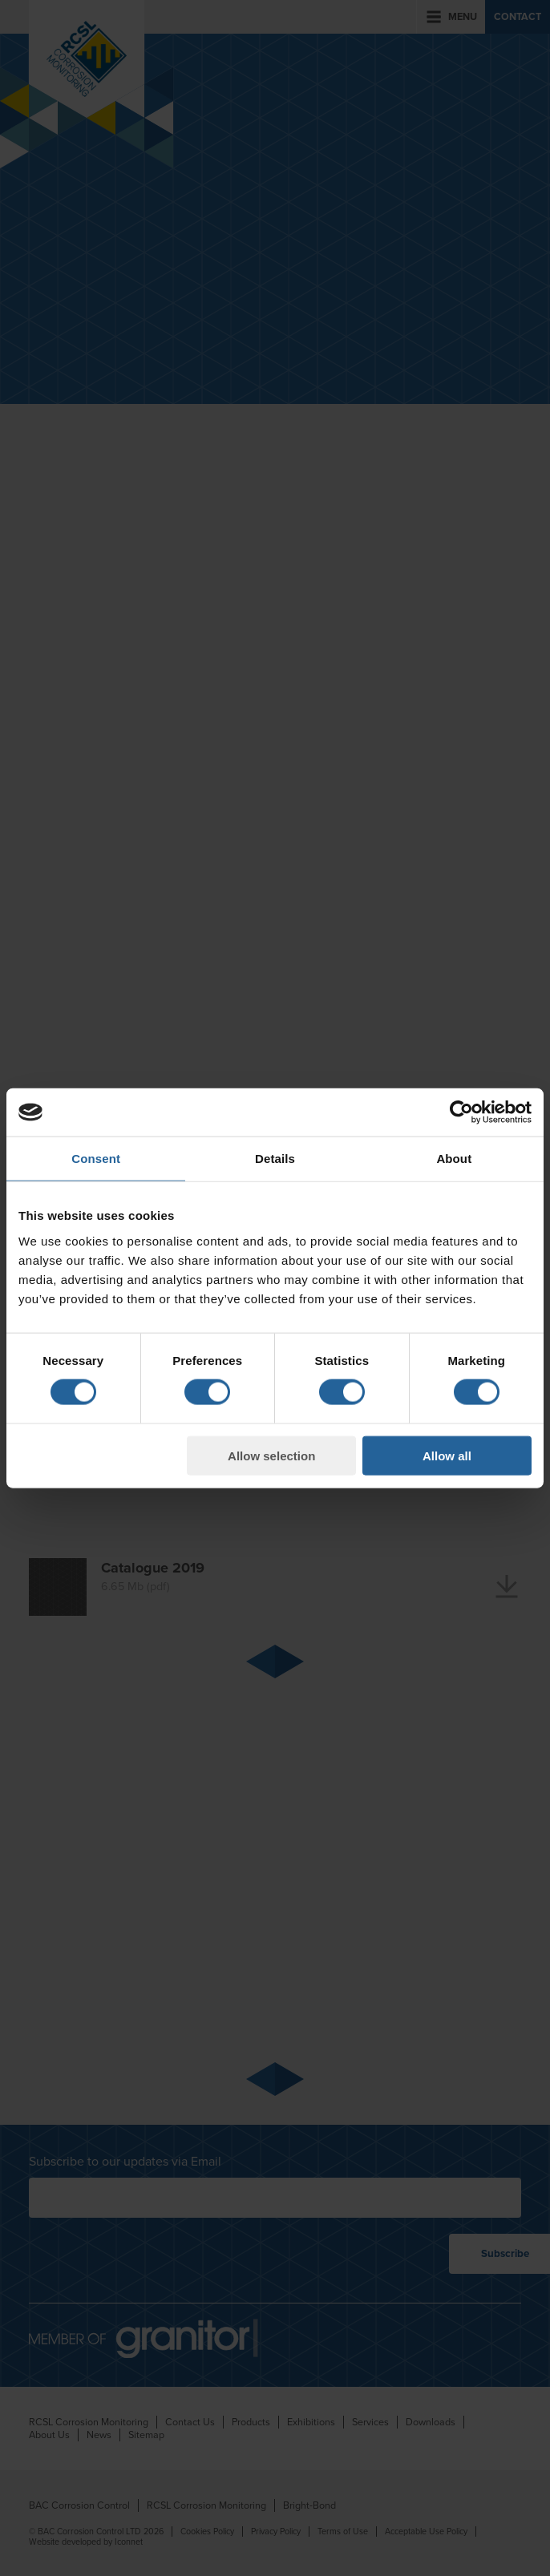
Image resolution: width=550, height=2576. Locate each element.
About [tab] (453, 1158)
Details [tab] (275, 1158)
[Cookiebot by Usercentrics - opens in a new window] (461, 1112)
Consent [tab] (95, 1158)
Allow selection (271, 1455)
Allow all (447, 1455)
